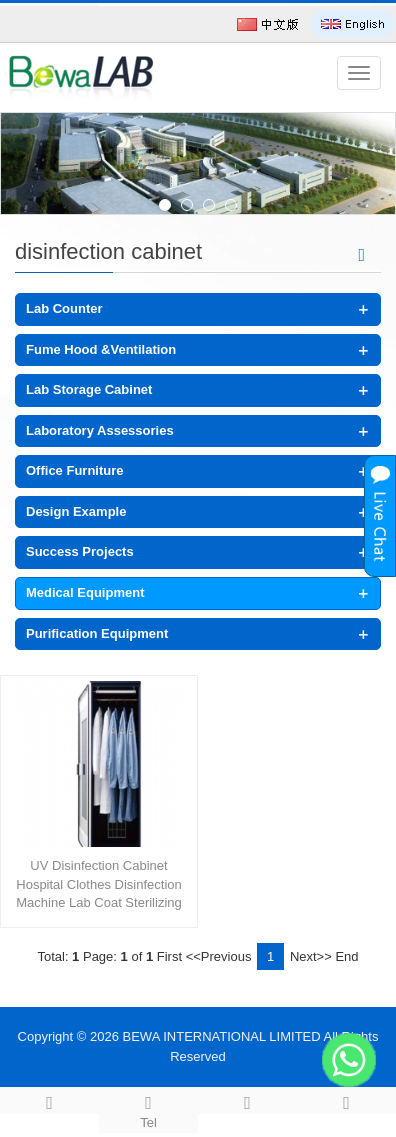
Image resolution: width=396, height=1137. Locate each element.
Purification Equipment (97, 633)
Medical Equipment (85, 592)
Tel (148, 1109)
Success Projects (80, 551)
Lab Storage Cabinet (89, 389)
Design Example (76, 511)
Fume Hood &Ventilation (101, 349)
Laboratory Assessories (100, 430)
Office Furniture (75, 470)
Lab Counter (64, 308)
